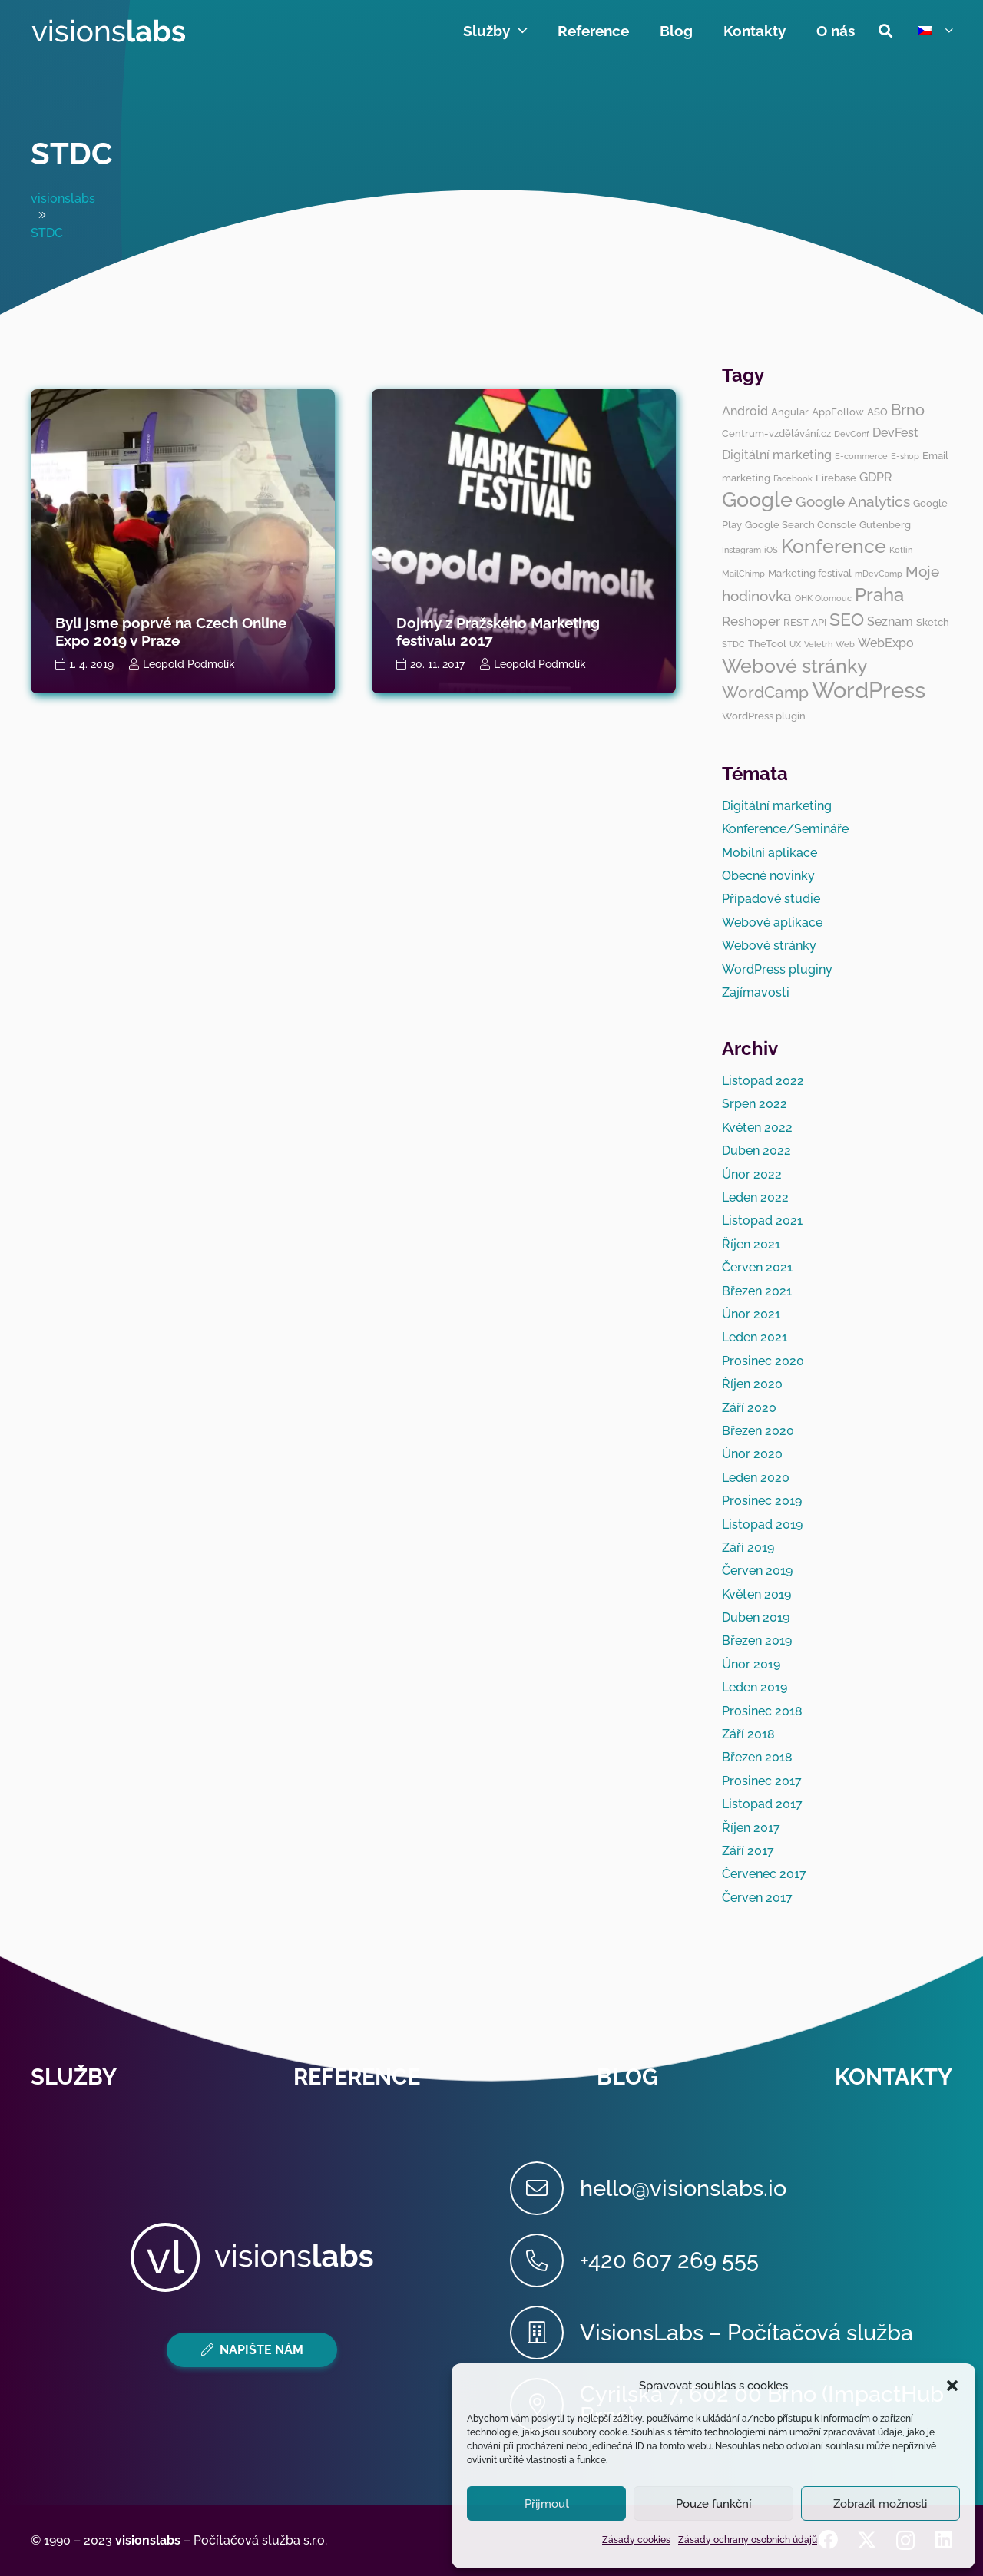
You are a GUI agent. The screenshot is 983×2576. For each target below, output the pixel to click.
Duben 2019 (755, 1617)
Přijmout (547, 2504)
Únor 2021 (751, 1314)
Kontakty (893, 2077)
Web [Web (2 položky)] (845, 644)
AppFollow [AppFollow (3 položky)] (838, 411)
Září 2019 (748, 1547)
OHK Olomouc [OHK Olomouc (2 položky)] (823, 598)
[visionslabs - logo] (108, 30)
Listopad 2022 (763, 1080)
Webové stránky (769, 945)
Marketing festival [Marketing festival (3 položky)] (810, 573)
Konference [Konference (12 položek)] (833, 545)
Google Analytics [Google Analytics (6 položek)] (853, 501)
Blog (627, 2077)
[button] (952, 2385)
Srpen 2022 (754, 1103)
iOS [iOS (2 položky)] (771, 549)
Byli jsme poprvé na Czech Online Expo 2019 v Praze (170, 631)
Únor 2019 (751, 1664)
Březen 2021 (757, 1291)
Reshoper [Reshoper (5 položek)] (751, 621)
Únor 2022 (752, 1174)
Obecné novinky (768, 875)
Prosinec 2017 (762, 1781)
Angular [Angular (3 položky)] (790, 411)
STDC (71, 153)
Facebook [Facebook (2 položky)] (793, 478)
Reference (356, 2077)
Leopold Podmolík (189, 663)
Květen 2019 (756, 1594)
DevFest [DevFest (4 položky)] (895, 432)
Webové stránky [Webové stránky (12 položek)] (795, 665)
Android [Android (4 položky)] (745, 411)
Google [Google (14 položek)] (757, 499)
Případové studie (771, 898)
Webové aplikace (772, 922)
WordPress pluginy (777, 969)
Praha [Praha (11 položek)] (879, 595)
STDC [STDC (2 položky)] (733, 644)
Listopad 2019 (762, 1524)
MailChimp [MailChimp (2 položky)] (743, 573)
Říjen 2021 (751, 1244)
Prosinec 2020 (763, 1361)
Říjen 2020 (752, 1384)
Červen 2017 (757, 1897)
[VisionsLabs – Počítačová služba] (545, 2332)
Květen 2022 (757, 1127)
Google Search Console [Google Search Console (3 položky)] (800, 524)
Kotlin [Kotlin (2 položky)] (900, 549)
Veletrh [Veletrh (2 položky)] (818, 644)
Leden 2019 (754, 1687)
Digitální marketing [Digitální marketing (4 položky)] (777, 455)
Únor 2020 (752, 1454)
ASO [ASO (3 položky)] (877, 411)
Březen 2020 (758, 1431)
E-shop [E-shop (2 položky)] (905, 456)
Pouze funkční (713, 2504)
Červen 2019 (757, 1570)
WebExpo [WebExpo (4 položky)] (886, 643)
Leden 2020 (755, 1477)
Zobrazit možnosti (880, 2504)
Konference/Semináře (785, 829)
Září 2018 (748, 1734)
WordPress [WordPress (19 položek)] (868, 689)
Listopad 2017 (762, 1804)
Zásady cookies (636, 2540)
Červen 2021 (757, 1267)
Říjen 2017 (751, 1827)
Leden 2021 (754, 1337)
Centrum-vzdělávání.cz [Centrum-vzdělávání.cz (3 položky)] (776, 433)
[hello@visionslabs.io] (545, 2188)
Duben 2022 (756, 1150)
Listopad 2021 (762, 1220)
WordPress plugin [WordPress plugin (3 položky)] (764, 715)
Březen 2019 (757, 1640)
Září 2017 (748, 1851)
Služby (74, 2077)
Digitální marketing (777, 806)
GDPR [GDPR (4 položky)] (875, 477)
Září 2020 (749, 1407)
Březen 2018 (757, 1757)
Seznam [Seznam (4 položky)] (890, 621)
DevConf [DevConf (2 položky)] (851, 433)
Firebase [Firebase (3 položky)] (836, 477)
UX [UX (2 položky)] (795, 644)
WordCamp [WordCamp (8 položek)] (765, 692)
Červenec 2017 (764, 1874)
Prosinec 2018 (762, 1711)
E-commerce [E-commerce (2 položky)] (861, 456)
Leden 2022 (755, 1197)
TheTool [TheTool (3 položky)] (767, 643)
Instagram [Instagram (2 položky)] (741, 549)
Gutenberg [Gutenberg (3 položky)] (885, 524)
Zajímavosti (755, 992)
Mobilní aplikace (769, 852)
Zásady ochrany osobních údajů (747, 2540)
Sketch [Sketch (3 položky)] (932, 622)
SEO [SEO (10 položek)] (846, 619)
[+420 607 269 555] (545, 2260)
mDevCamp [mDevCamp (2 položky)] (878, 573)
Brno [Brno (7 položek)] (908, 410)
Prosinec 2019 (762, 1500)
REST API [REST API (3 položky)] (804, 622)
